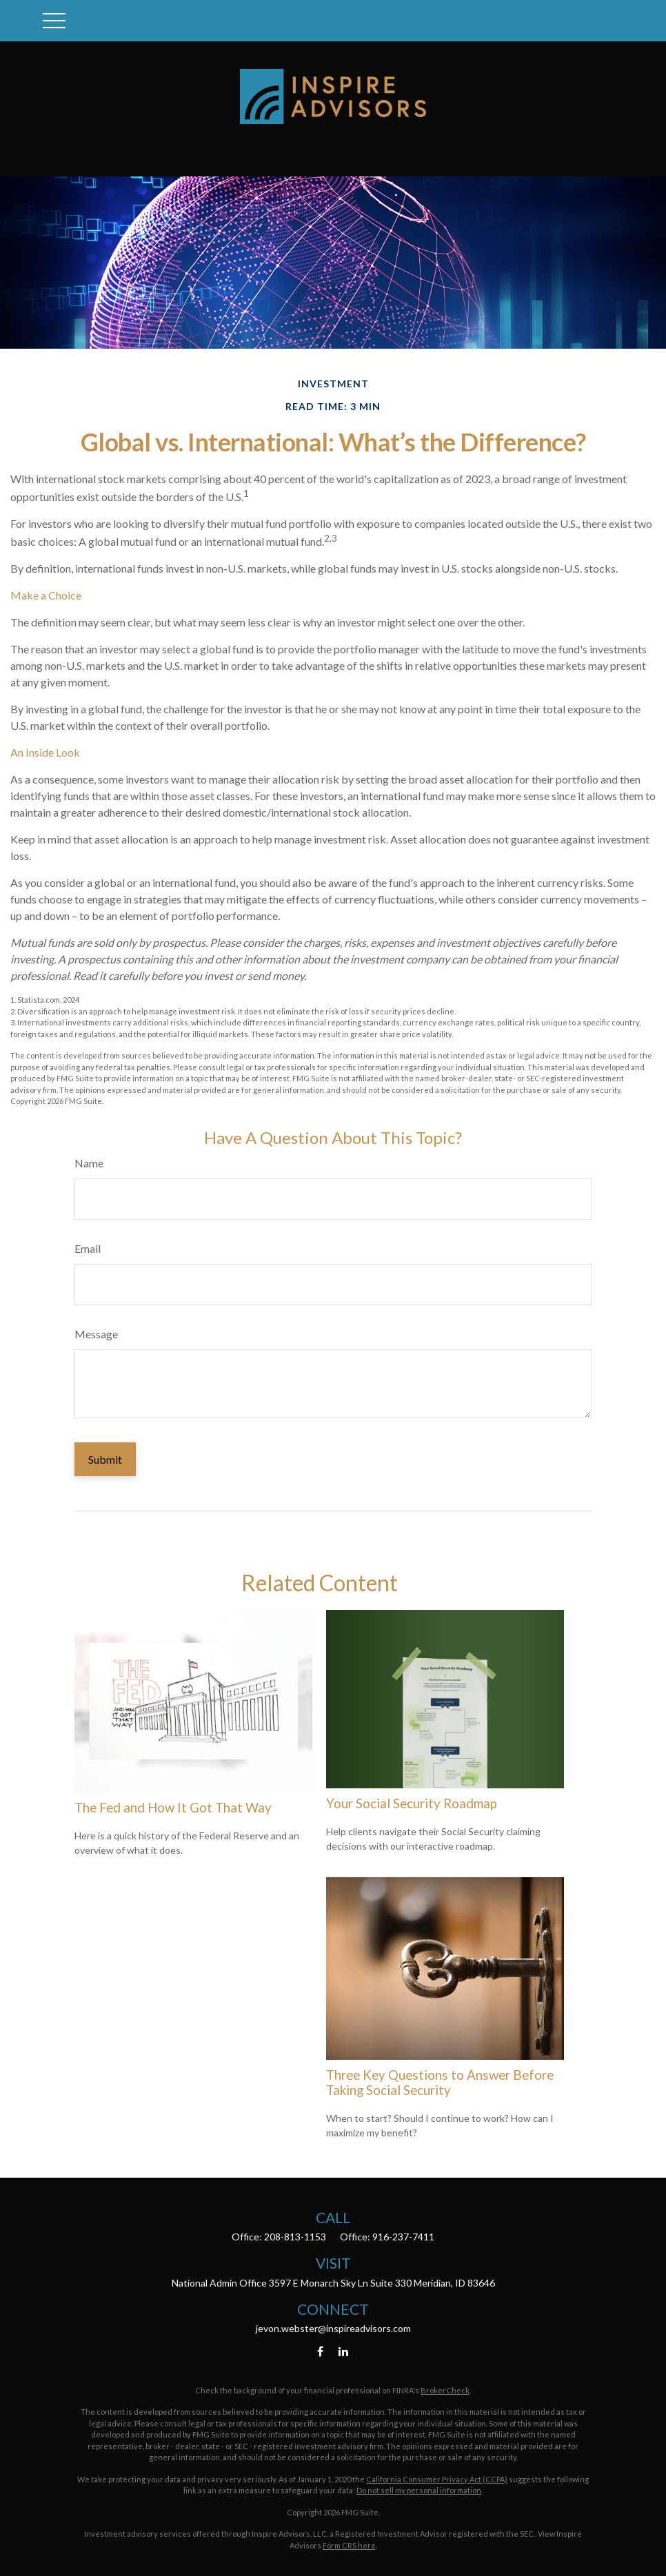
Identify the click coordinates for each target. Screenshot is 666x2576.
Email (87, 1248)
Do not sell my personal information (418, 2490)
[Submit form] (105, 1459)
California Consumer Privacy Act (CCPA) (436, 2479)
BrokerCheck (445, 2390)
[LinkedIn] (343, 2351)
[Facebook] (320, 2351)
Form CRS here (349, 2545)
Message (96, 1333)
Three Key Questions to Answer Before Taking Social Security (440, 2082)
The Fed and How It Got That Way (173, 1807)
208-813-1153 (295, 2236)
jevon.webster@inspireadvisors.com (333, 2328)
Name (88, 1162)
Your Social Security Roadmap (411, 1803)
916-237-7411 (403, 2236)
